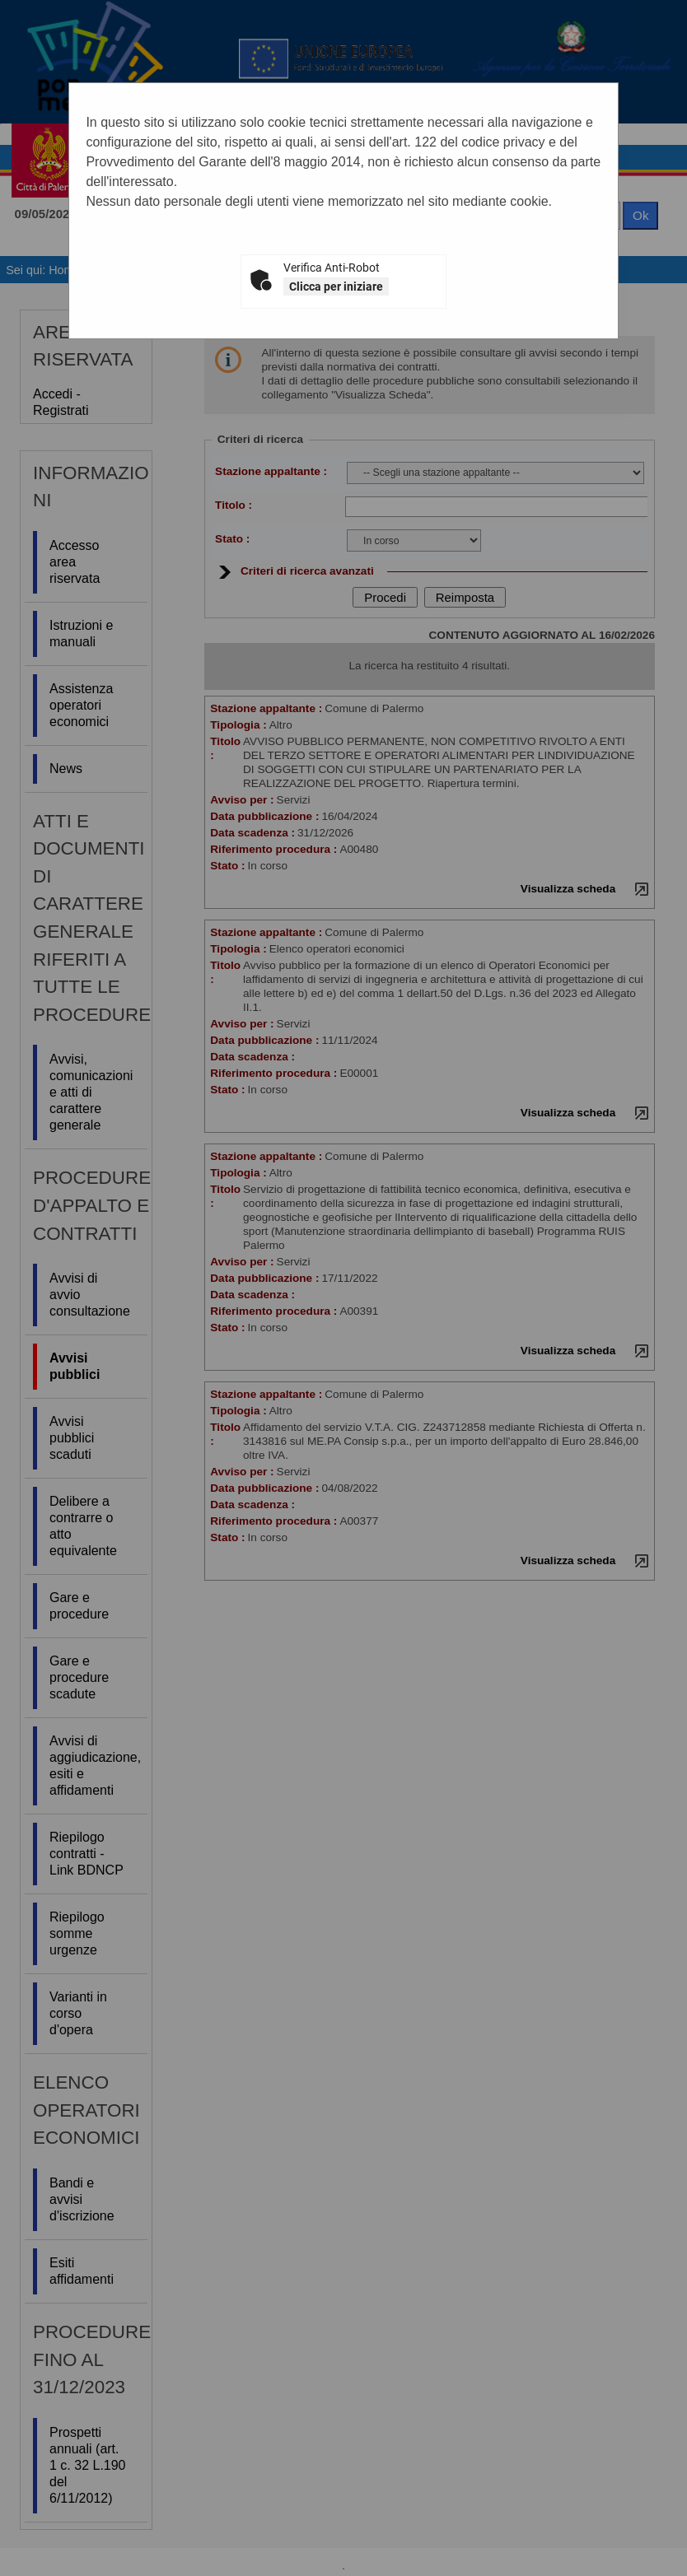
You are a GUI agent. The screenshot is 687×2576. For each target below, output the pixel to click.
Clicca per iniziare (336, 286)
